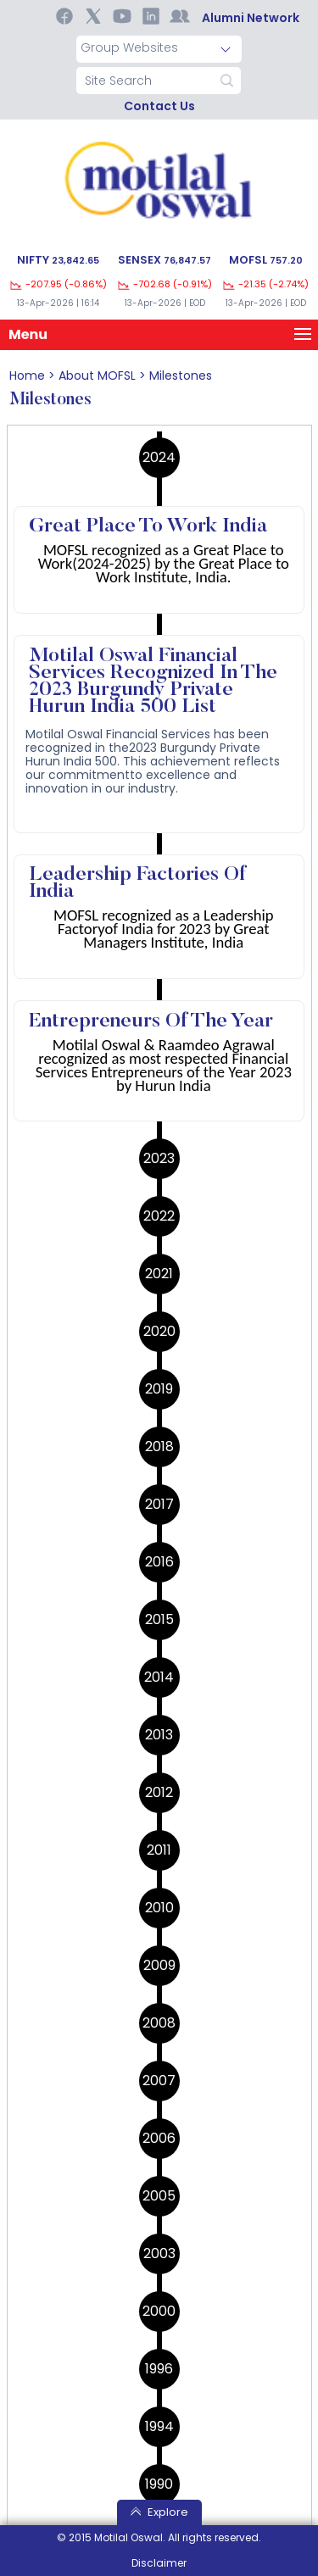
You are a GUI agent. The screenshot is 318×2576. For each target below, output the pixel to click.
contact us (159, 106)
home (27, 375)
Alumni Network (250, 17)
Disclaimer (159, 2563)
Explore (159, 2512)
